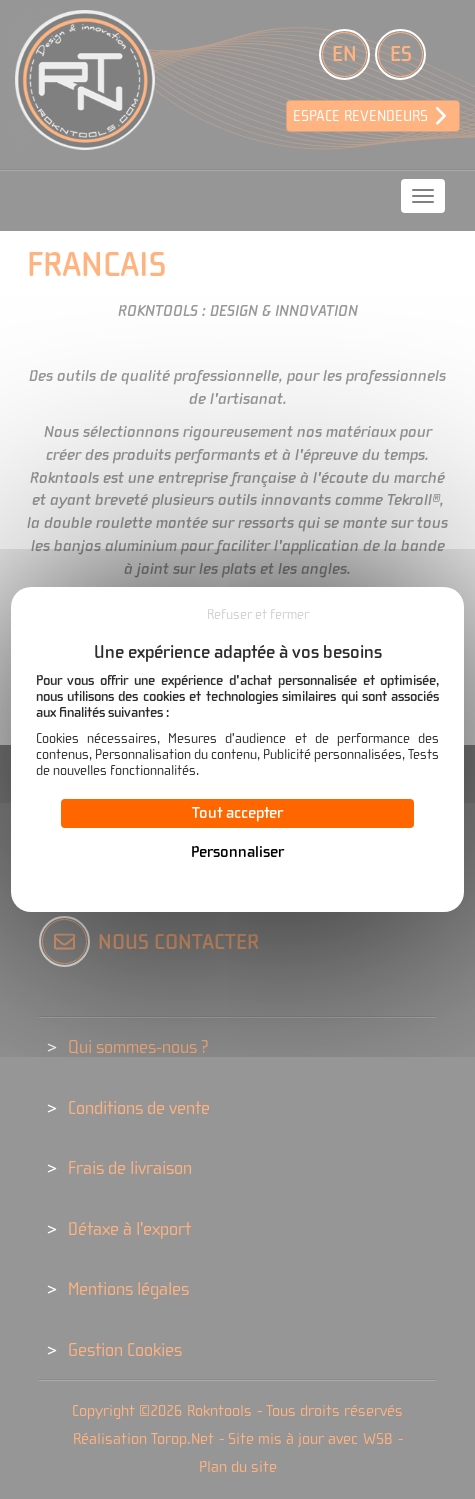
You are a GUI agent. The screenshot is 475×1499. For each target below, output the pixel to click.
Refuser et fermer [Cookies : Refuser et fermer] (258, 615)
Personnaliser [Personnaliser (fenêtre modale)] (237, 852)
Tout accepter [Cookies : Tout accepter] (237, 813)
